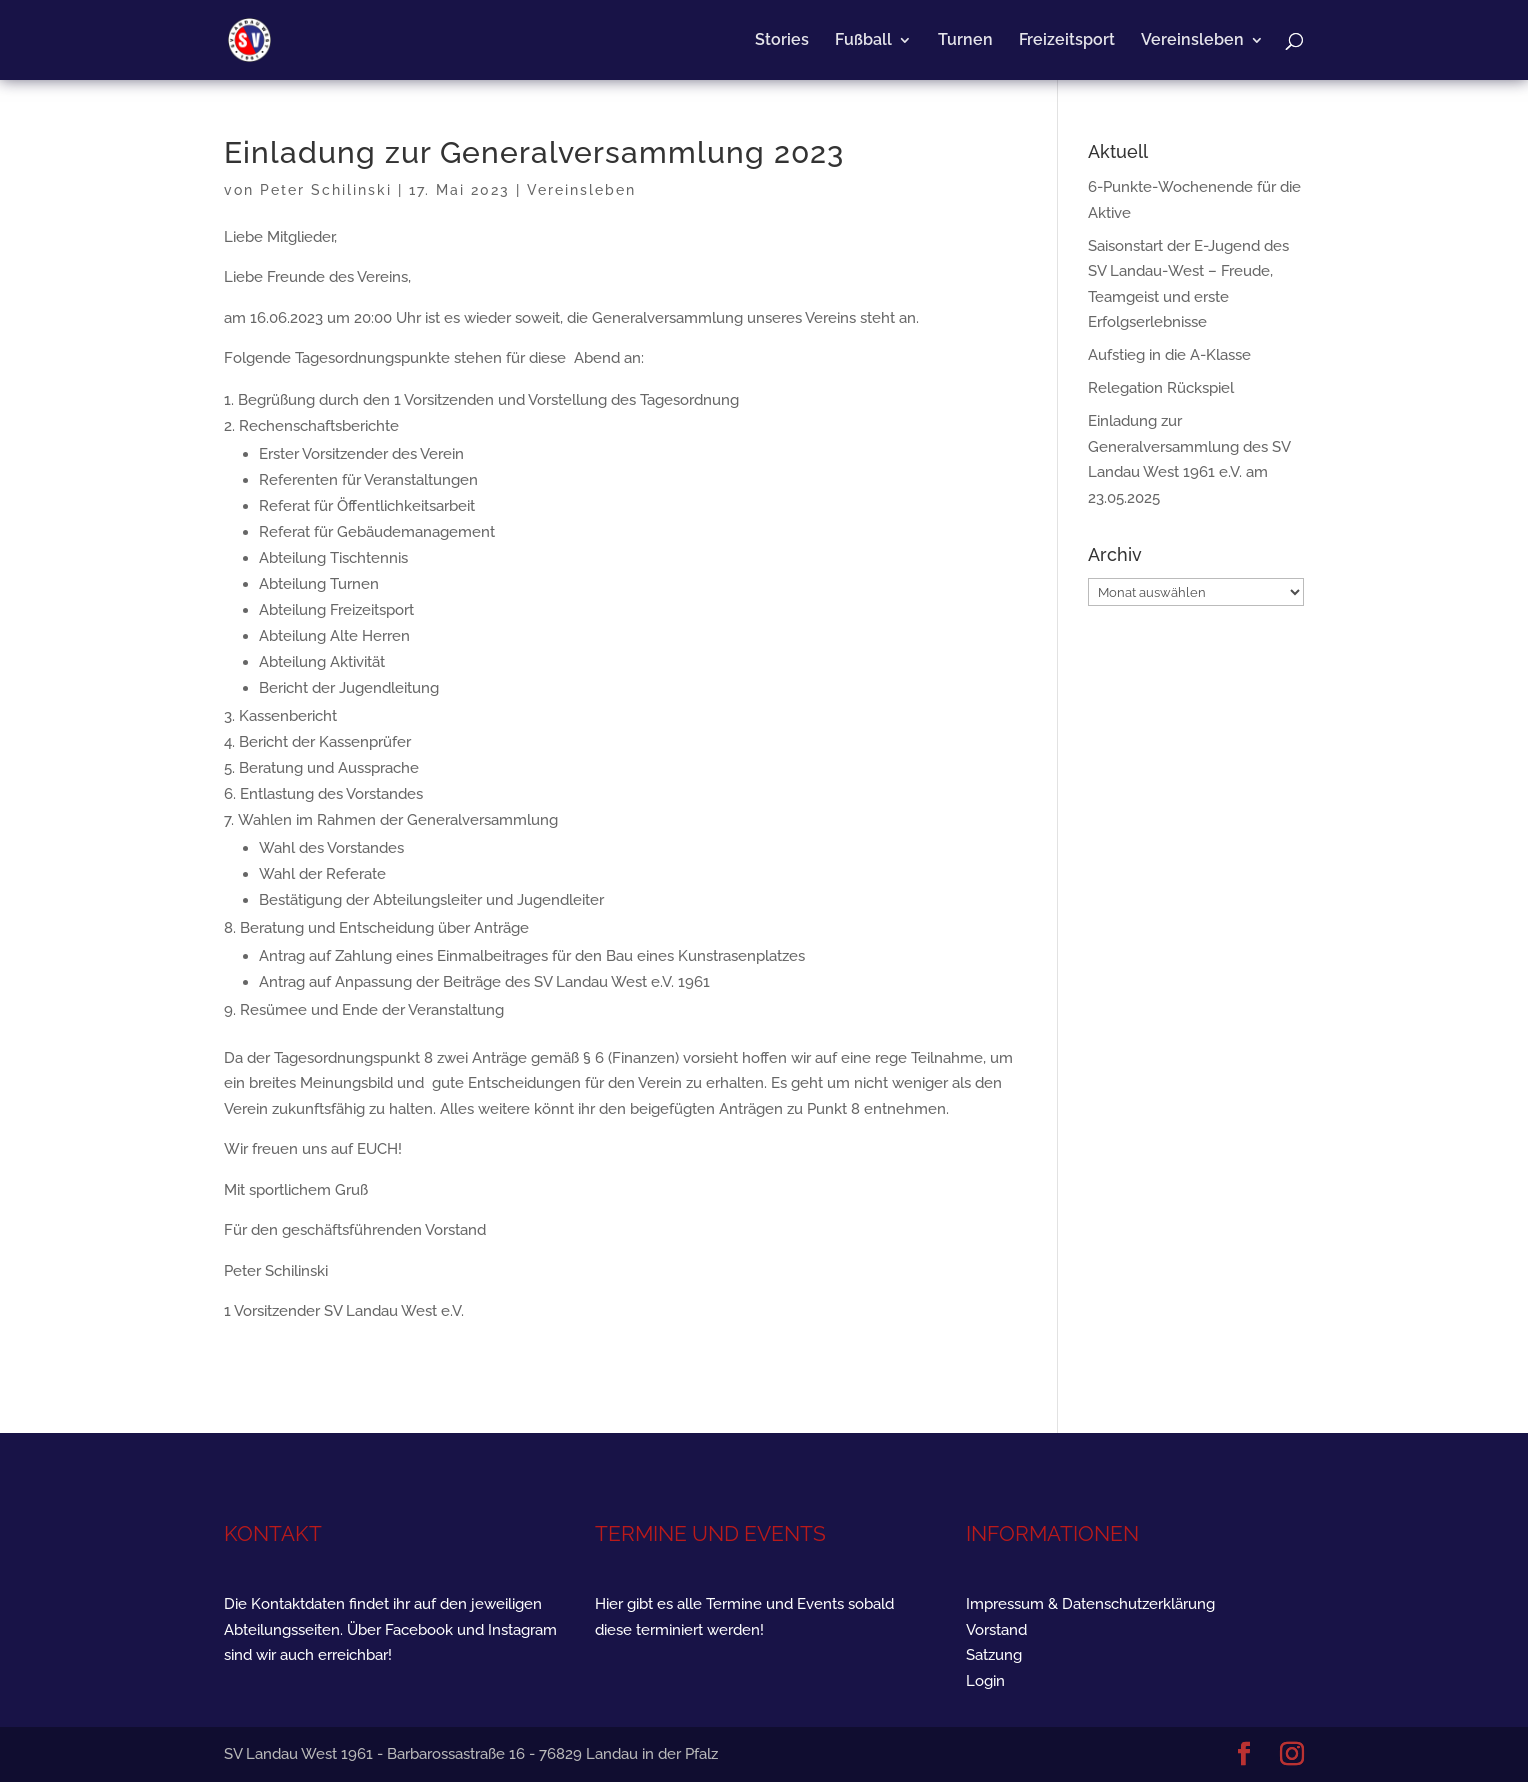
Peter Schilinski (326, 190)
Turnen (965, 41)
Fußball (863, 41)
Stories (782, 41)
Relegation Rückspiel (1161, 388)
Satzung (994, 1655)
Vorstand (996, 1630)
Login (985, 1681)
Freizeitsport (1067, 41)
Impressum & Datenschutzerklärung (1090, 1604)
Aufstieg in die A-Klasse (1169, 355)
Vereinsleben (1192, 41)
